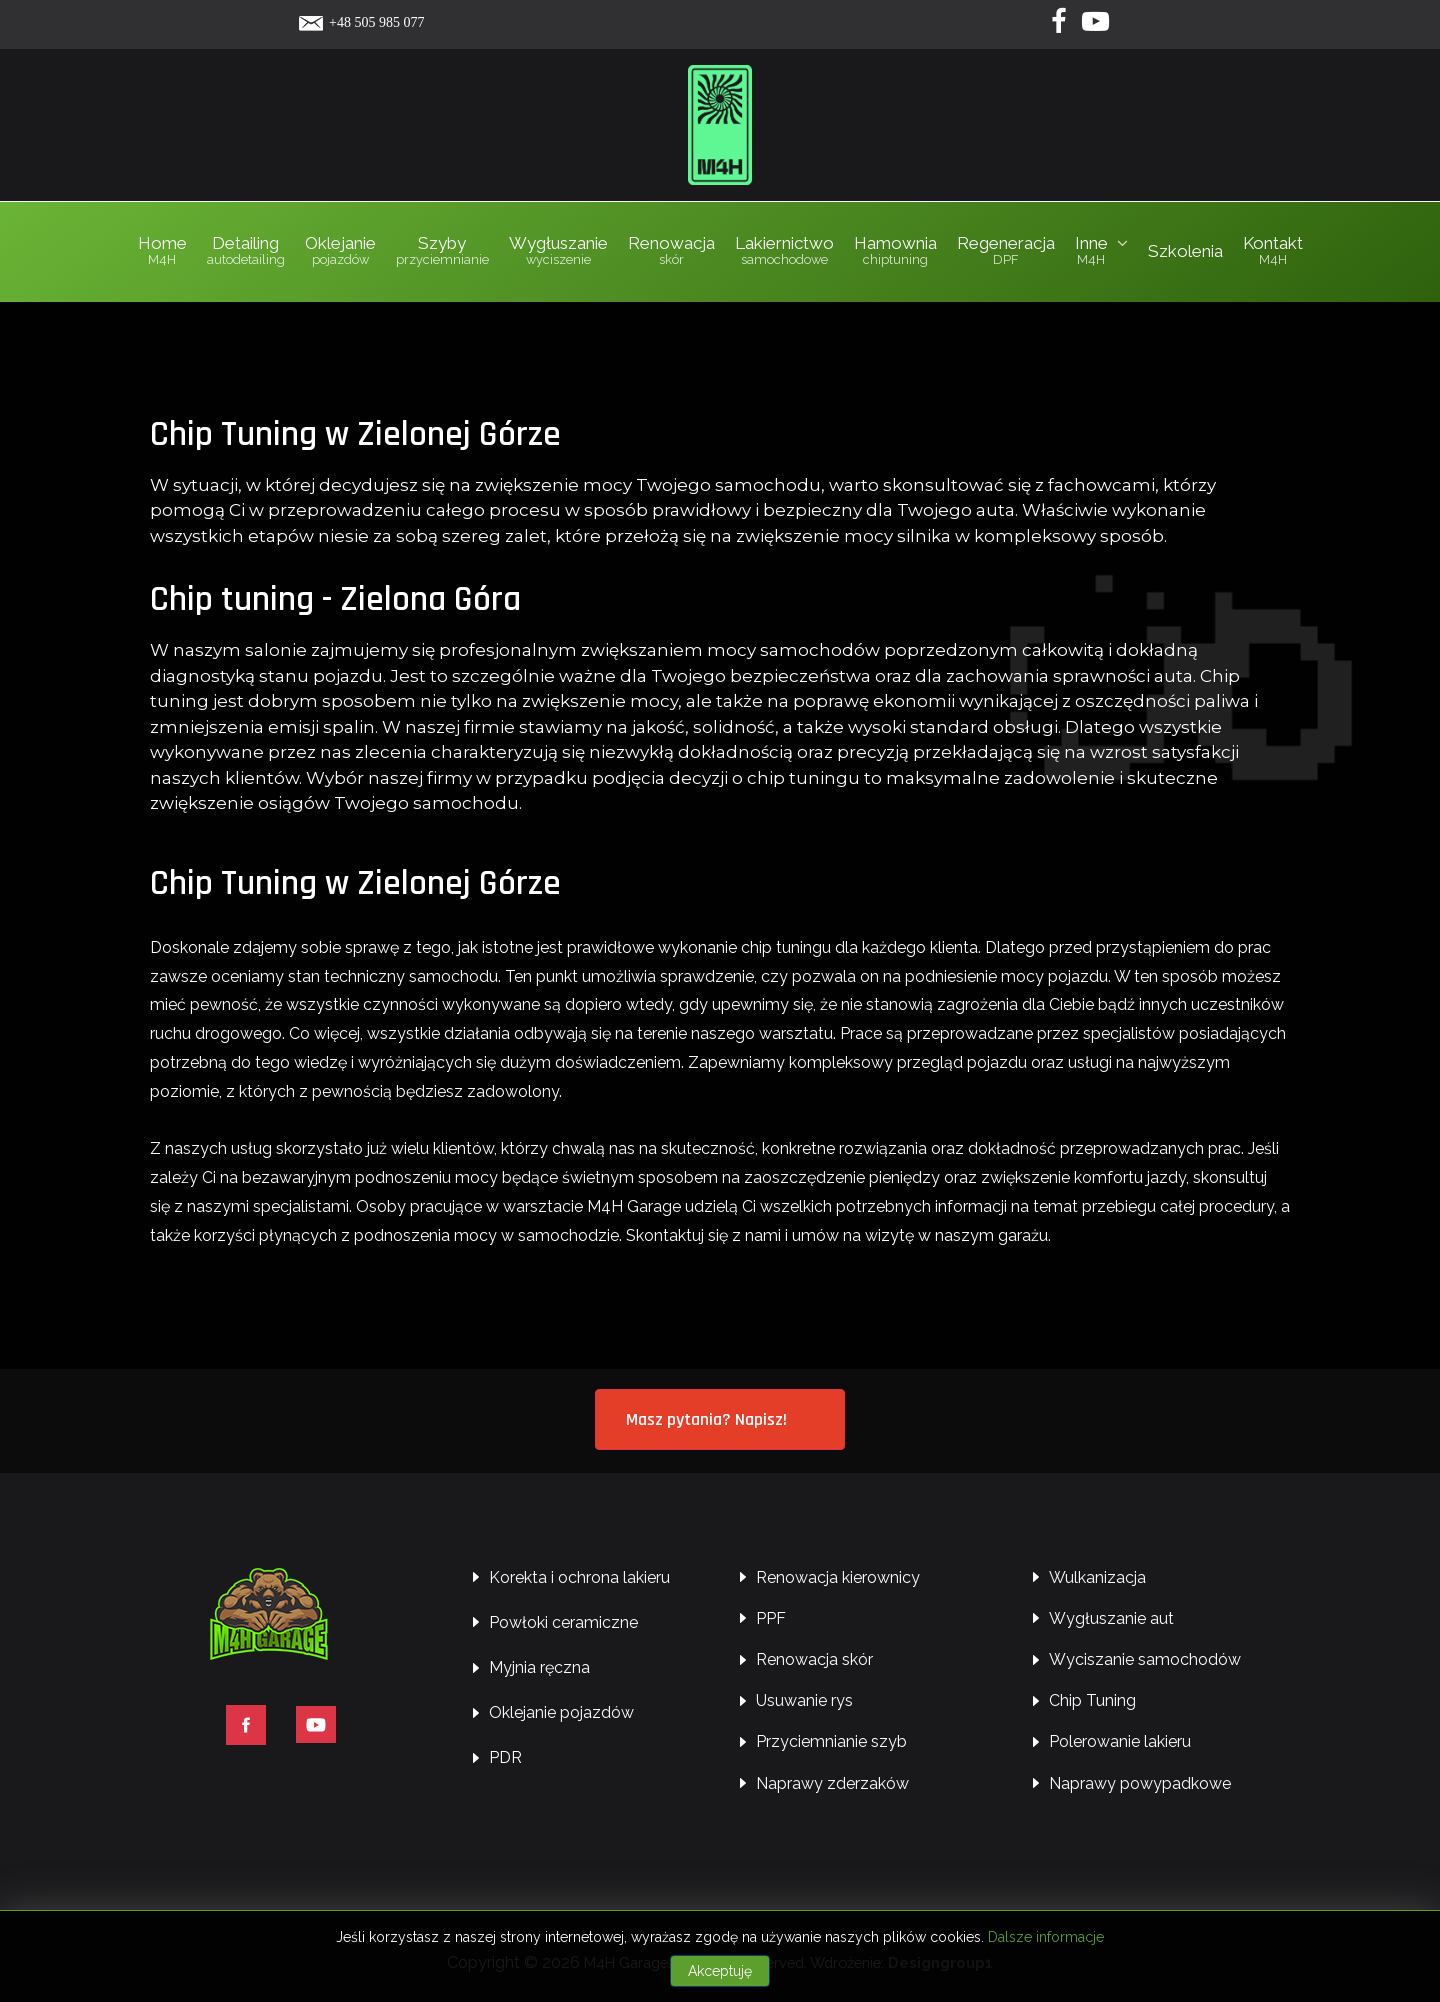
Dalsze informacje (1046, 1937)
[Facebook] (1060, 26)
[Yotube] (1096, 26)
